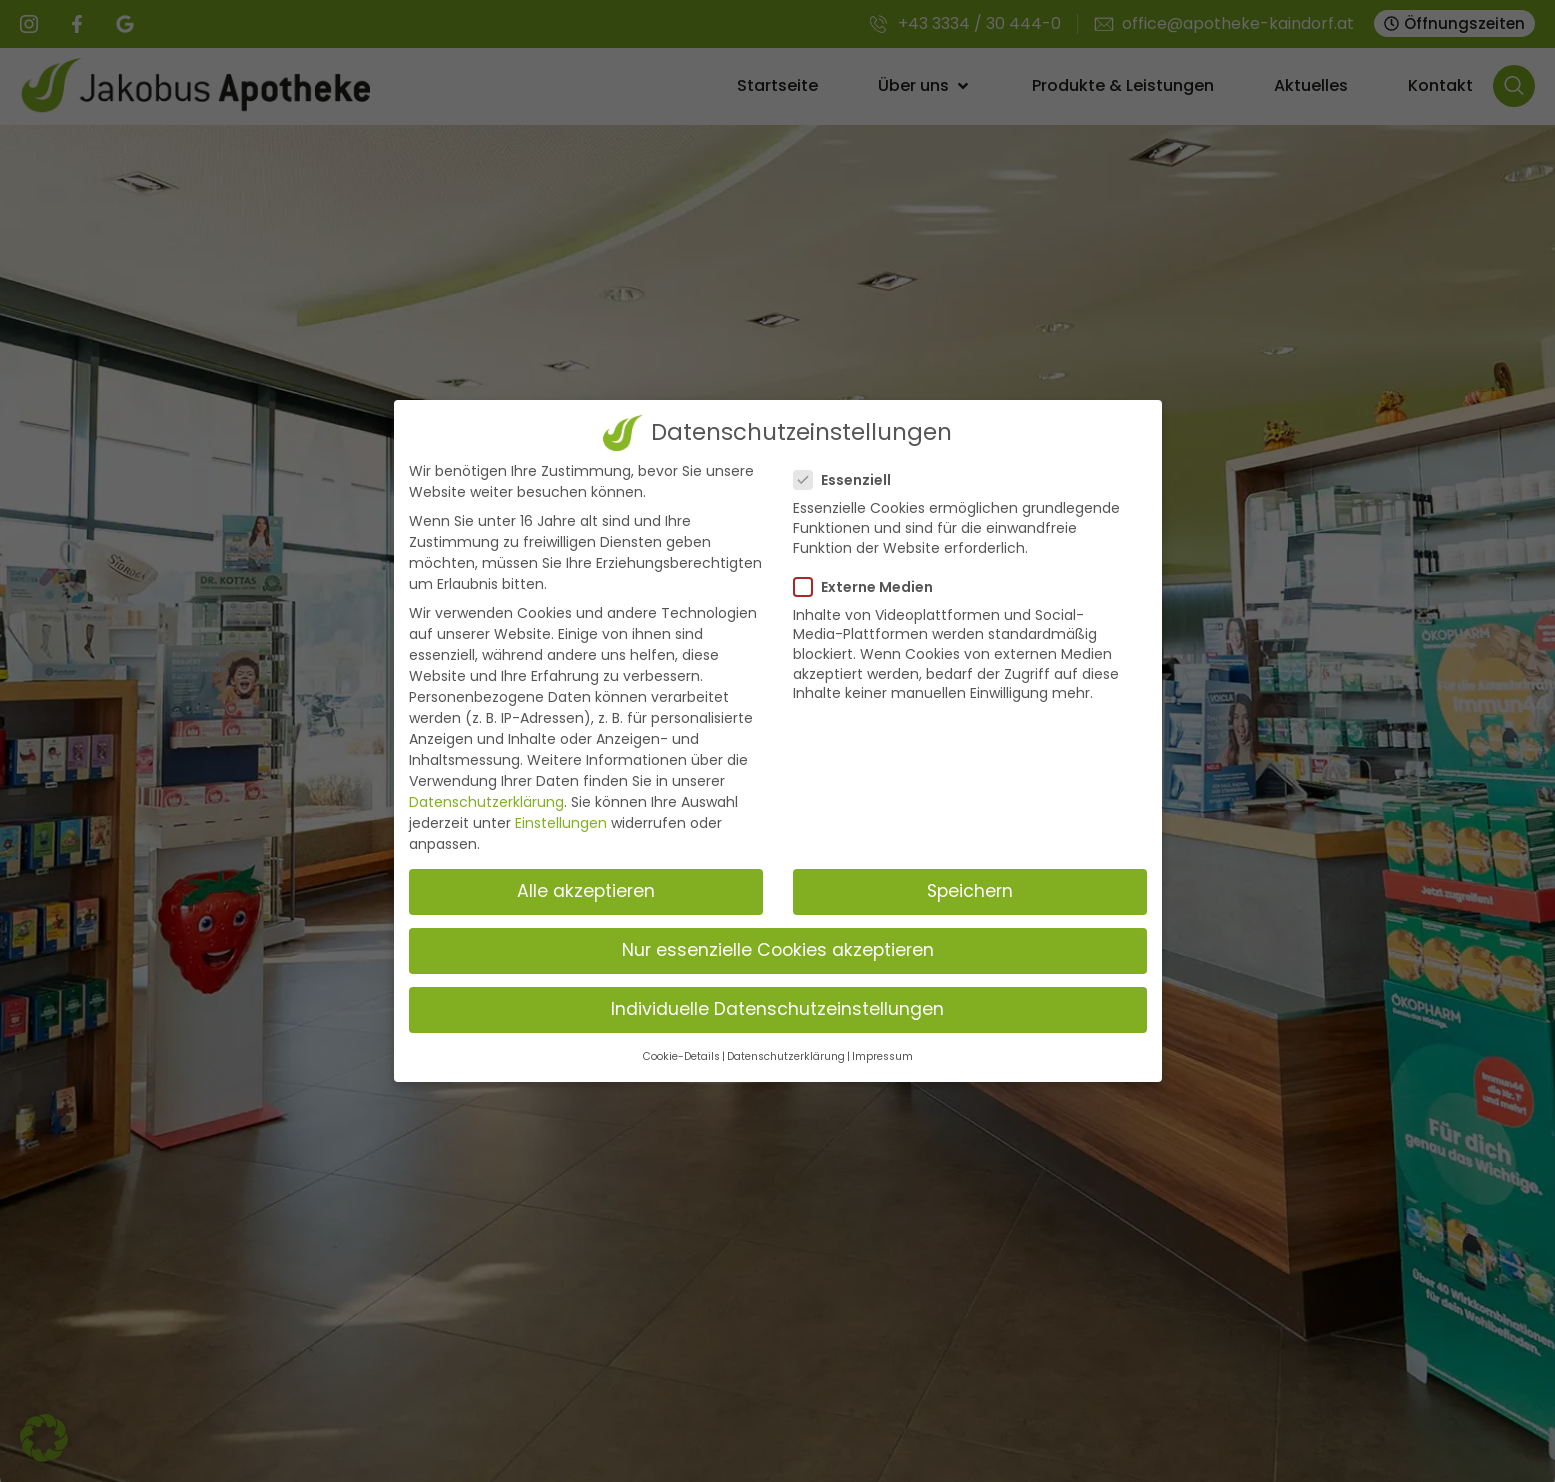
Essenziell (848, 480)
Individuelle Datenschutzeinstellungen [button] (777, 1009)
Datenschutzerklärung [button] (786, 1056)
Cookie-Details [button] (681, 1056)
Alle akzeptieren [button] (586, 891)
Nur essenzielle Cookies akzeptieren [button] (778, 950)
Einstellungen (561, 823)
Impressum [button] (882, 1056)
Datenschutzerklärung (486, 802)
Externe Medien (869, 587)
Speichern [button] (970, 891)
